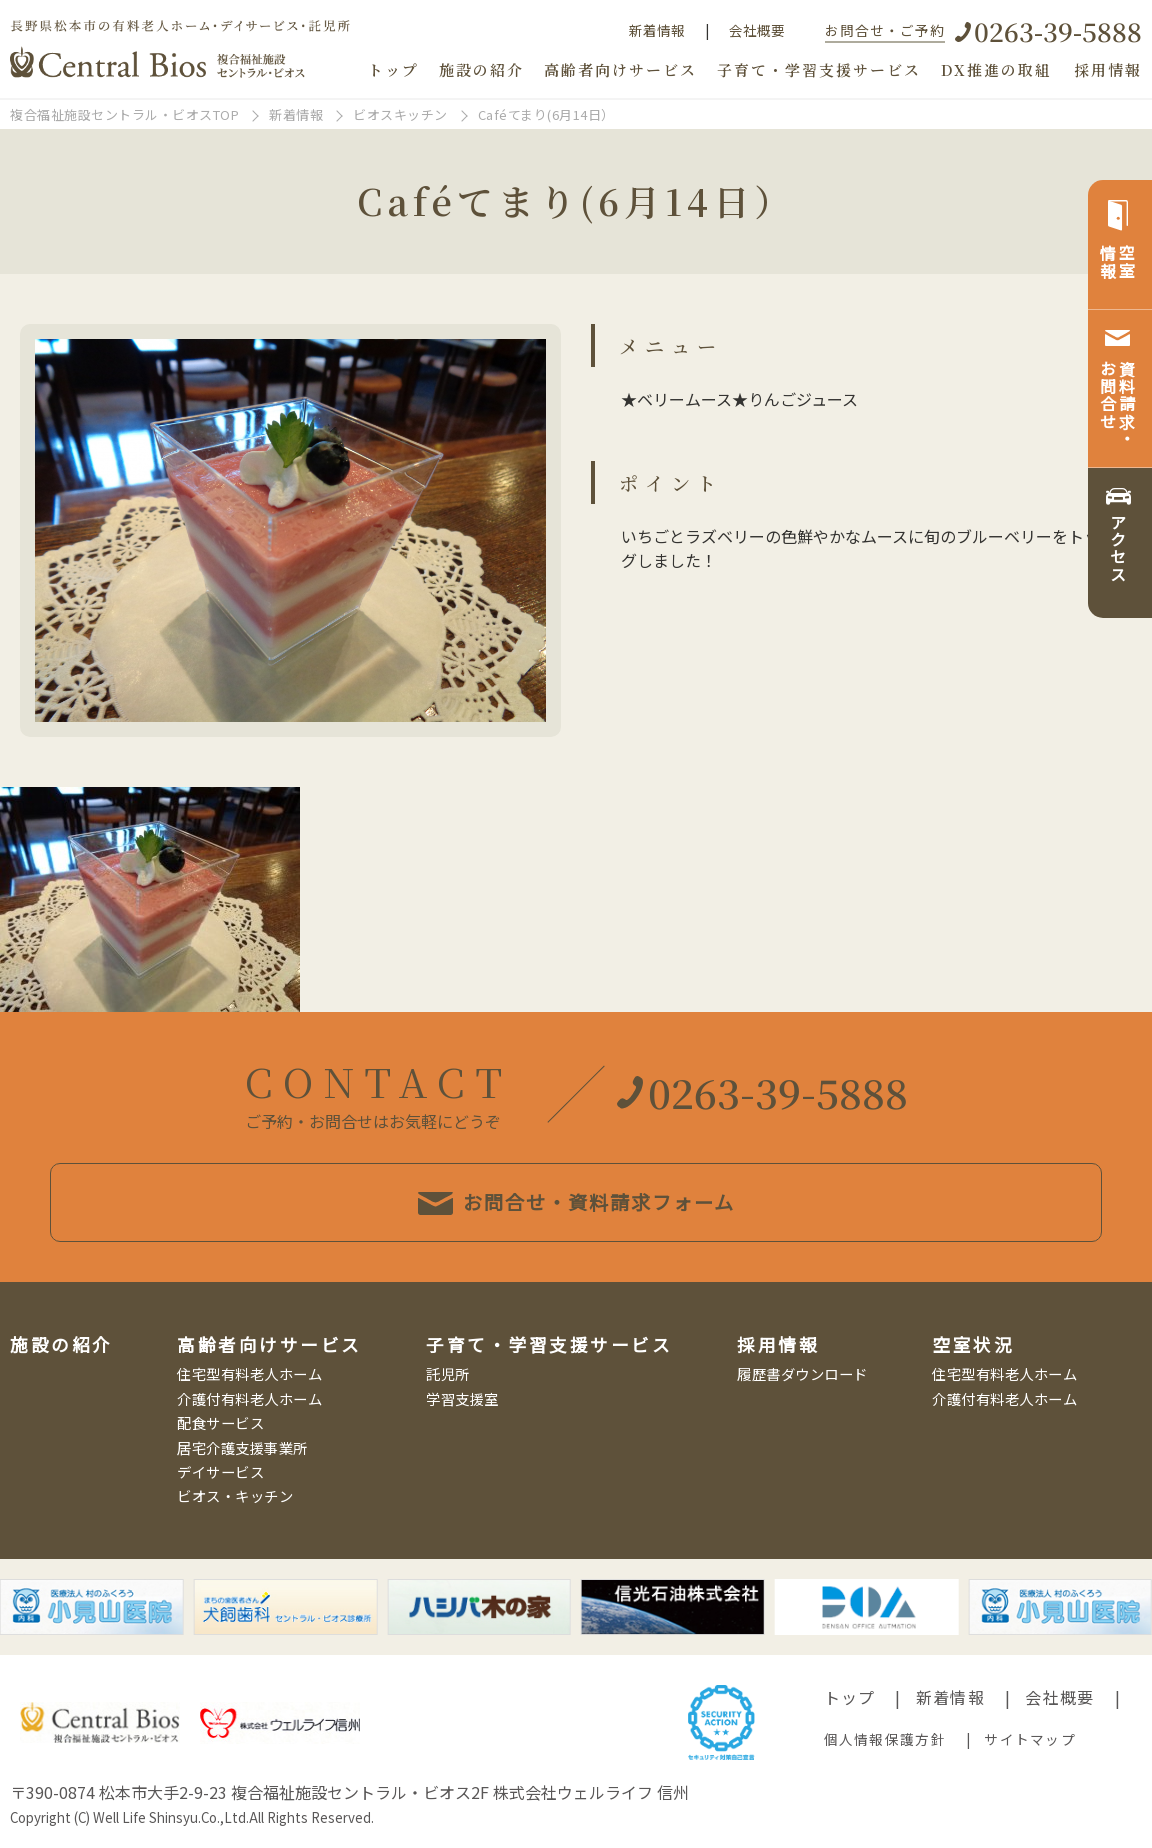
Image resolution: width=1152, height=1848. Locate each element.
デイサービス (220, 1471)
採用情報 (1108, 69)
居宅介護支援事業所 (242, 1447)
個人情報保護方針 (885, 1739)
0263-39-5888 (1058, 30)
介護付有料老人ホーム (249, 1398)
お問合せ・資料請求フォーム (576, 1202)
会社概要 (757, 30)
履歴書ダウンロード (802, 1373)
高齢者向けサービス (620, 69)
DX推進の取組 (996, 69)
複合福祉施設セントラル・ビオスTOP (124, 114)
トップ (393, 69)
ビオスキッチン (400, 114)
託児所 (448, 1373)
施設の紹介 (481, 69)
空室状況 (973, 1344)
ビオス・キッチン (235, 1495)
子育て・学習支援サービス (819, 69)
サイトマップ (1030, 1739)
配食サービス (220, 1422)
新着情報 (657, 30)
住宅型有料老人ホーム (249, 1373)
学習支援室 (462, 1398)
